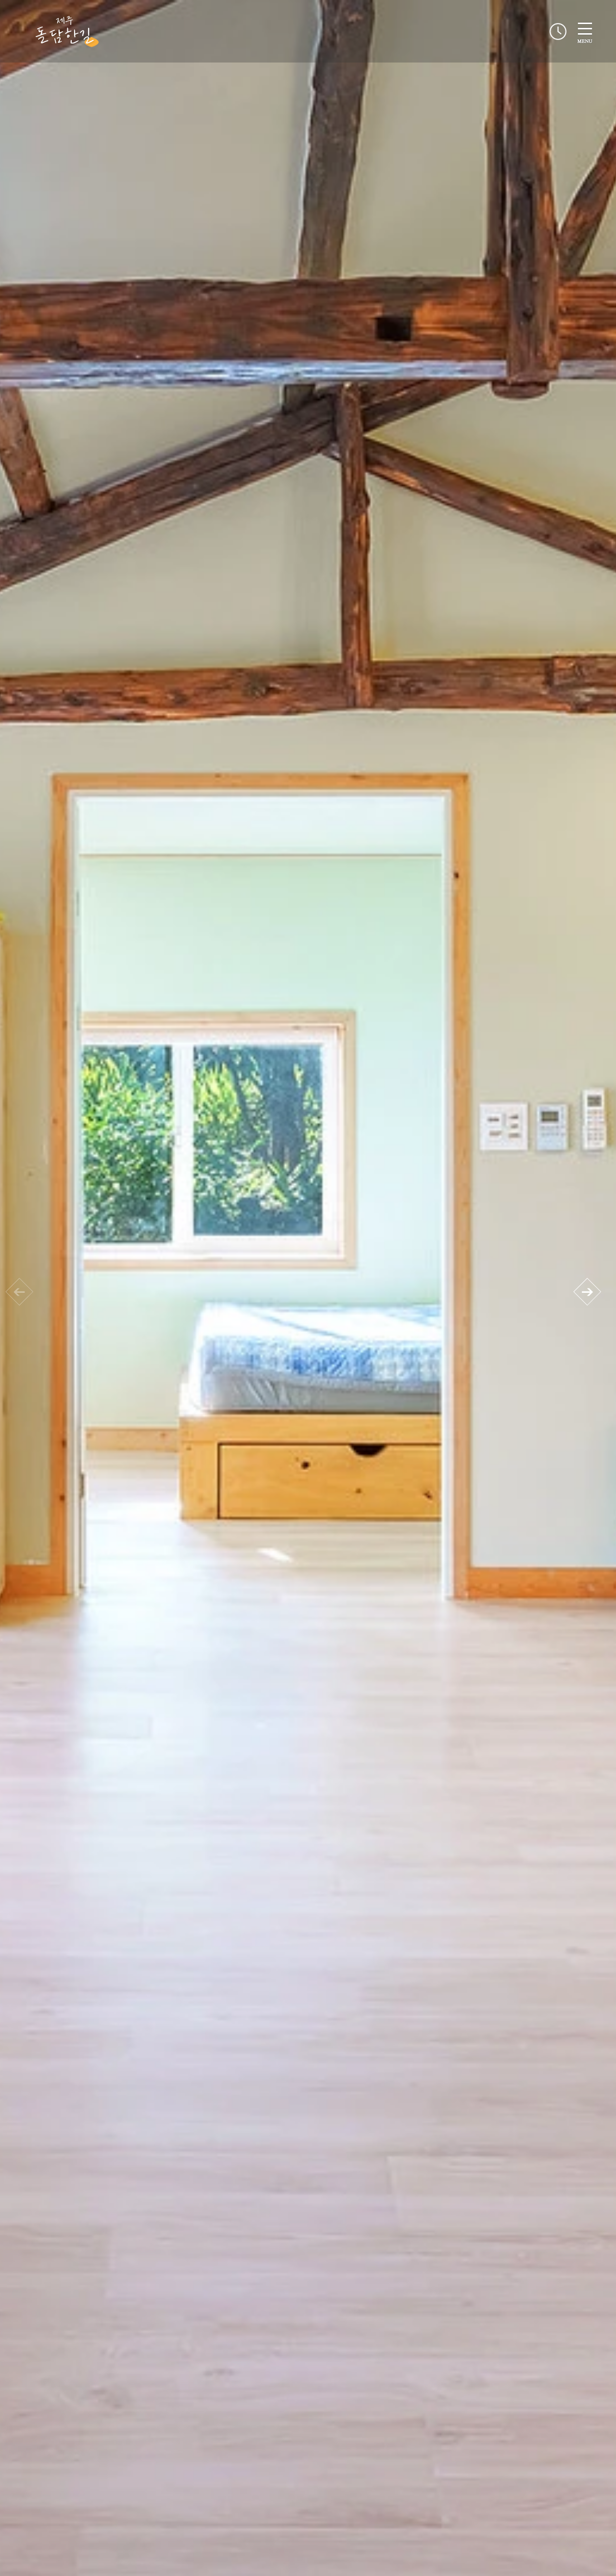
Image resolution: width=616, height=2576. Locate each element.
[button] (587, 1291)
